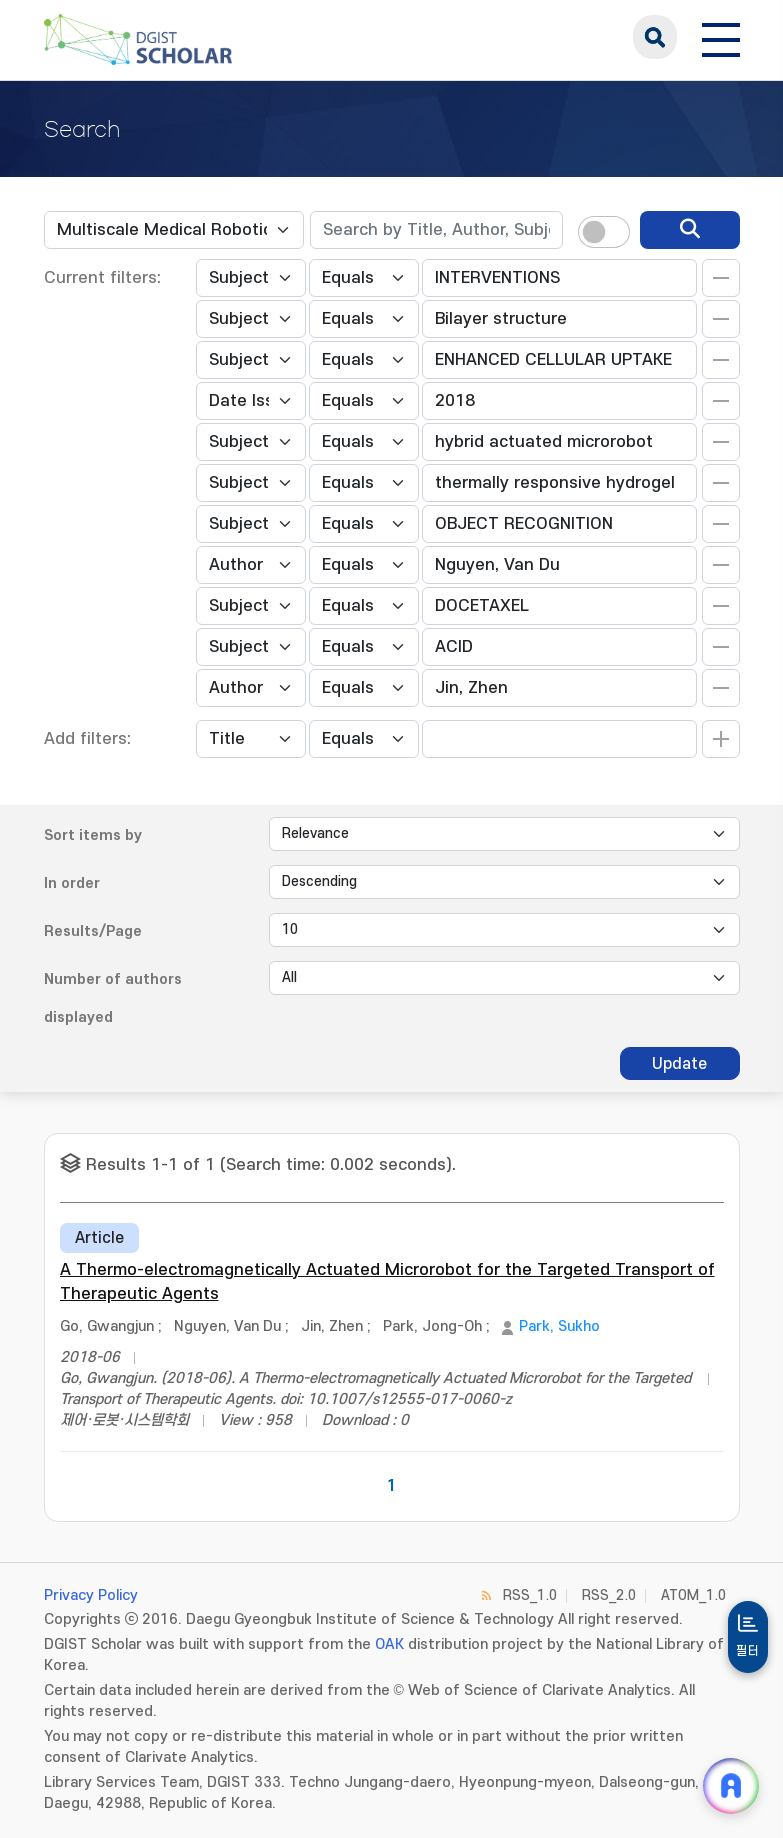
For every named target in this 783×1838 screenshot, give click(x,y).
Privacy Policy (91, 1595)
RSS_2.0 (609, 1595)
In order (72, 883)
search (655, 37)
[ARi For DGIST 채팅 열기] (731, 1786)
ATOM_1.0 (693, 1595)
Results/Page (93, 931)
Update (679, 1064)
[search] (690, 230)
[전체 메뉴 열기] (721, 37)
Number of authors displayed (113, 998)
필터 (748, 1651)
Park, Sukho (559, 1326)
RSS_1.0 (530, 1595)
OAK (389, 1644)
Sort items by (93, 835)
